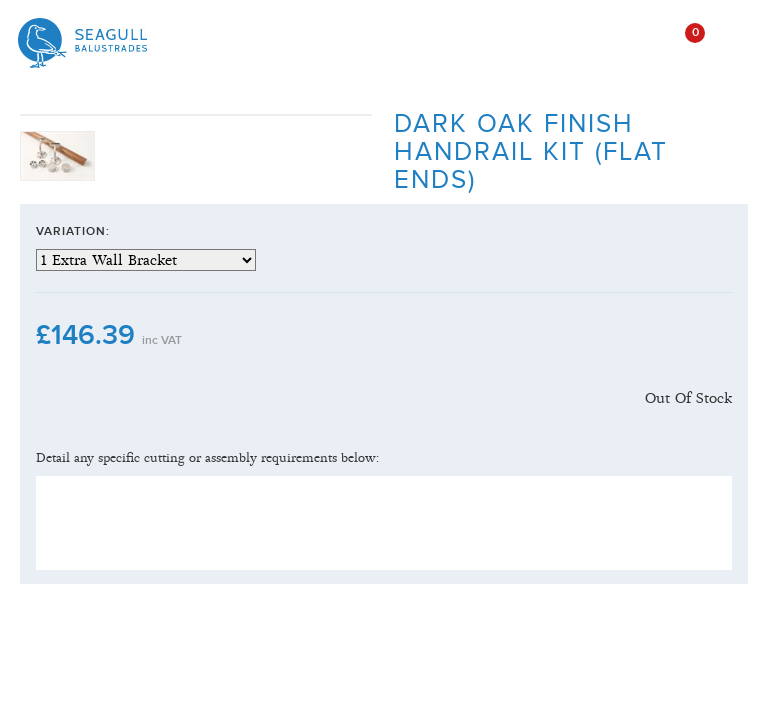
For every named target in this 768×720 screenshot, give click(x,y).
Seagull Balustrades (82, 43)
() (680, 33)
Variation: (73, 231)
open (632, 42)
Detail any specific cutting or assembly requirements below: (207, 458)
